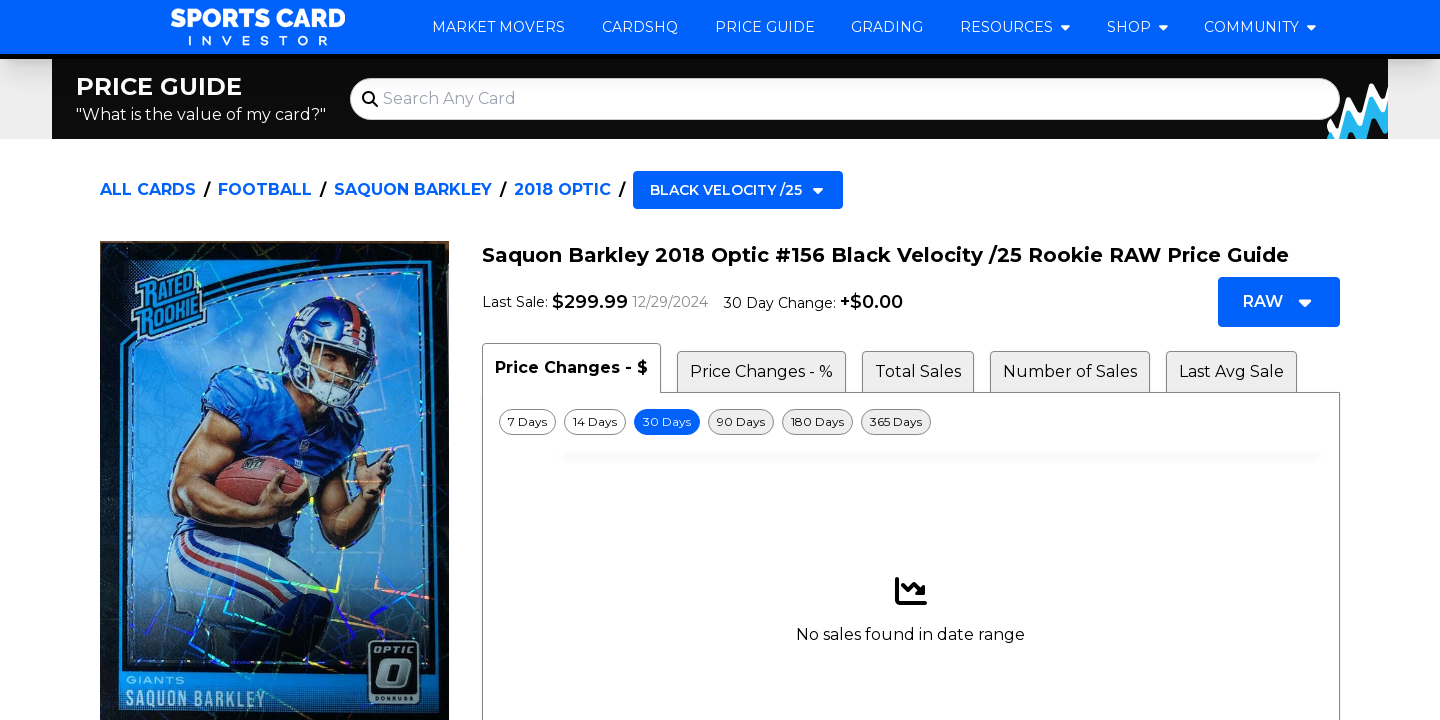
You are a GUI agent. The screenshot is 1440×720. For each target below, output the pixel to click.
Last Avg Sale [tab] (1231, 371)
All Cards (148, 189)
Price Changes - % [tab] (761, 371)
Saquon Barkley (413, 189)
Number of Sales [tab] (1070, 371)
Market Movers (498, 27)
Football (265, 189)
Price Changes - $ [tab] (571, 367)
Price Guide (765, 27)
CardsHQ (640, 27)
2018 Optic (562, 189)
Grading (887, 27)
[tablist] (911, 368)
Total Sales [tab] (918, 371)
